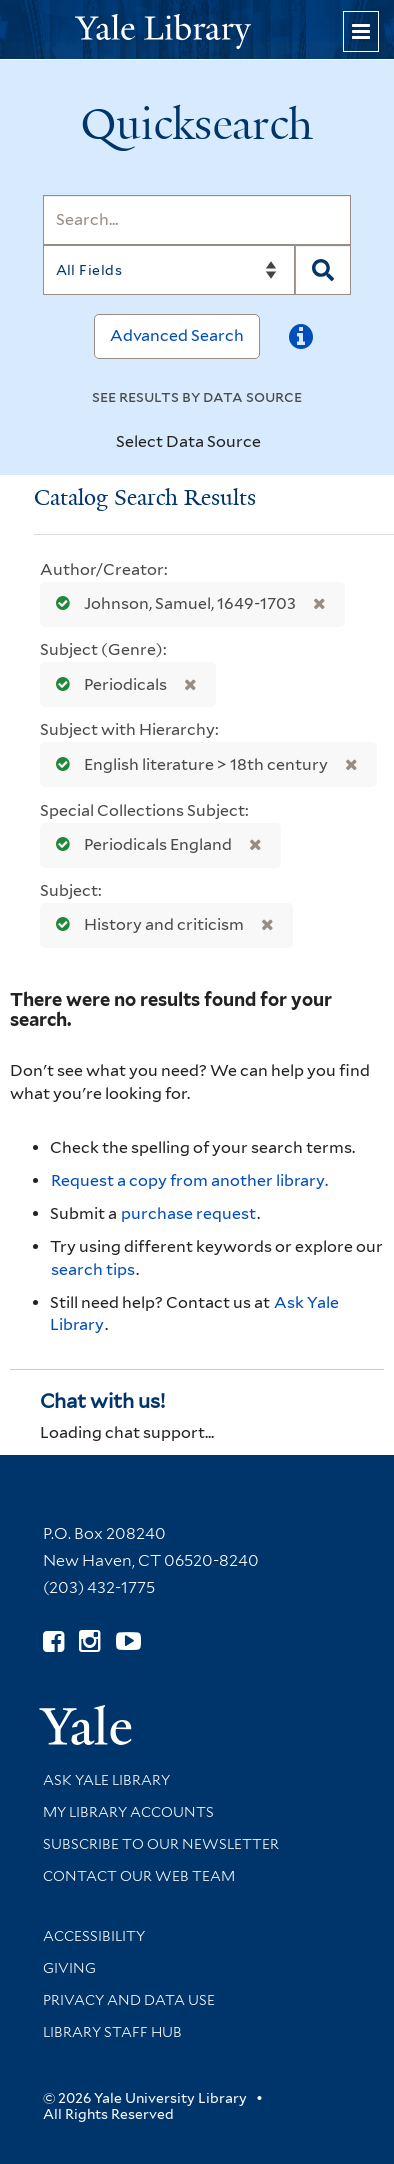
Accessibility (94, 1936)
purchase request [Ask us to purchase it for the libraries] (188, 1213)
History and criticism (145, 924)
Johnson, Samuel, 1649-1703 (171, 603)
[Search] (197, 220)
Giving (69, 1968)
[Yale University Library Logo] (197, 29)
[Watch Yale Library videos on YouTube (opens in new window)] (128, 1641)
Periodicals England (139, 844)
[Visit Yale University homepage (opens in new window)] (85, 1718)
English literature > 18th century (187, 764)
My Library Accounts (128, 1812)
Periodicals (107, 684)
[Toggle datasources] (273, 443)
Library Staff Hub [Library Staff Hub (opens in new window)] (112, 2032)
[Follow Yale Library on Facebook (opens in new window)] (53, 1641)
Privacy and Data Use (129, 2000)
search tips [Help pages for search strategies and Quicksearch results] (93, 1269)
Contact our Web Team (139, 1876)
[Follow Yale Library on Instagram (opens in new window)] (89, 1641)
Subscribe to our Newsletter (161, 1844)
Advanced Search (177, 335)
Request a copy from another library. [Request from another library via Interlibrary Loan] (189, 1180)
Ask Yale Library (106, 1780)
